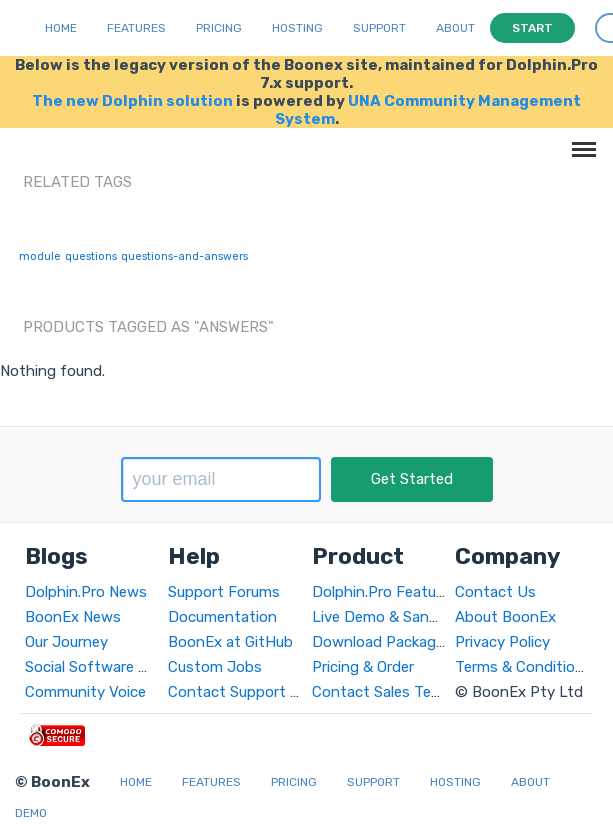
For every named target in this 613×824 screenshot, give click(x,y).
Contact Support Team (248, 692)
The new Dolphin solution (132, 101)
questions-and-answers (184, 256)
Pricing (219, 28)
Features (136, 28)
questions (91, 256)
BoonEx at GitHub (230, 642)
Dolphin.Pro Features (384, 592)
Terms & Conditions (523, 667)
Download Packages (382, 642)
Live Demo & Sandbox (388, 617)
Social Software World (100, 667)
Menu (580, 139)
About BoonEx (505, 617)
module (40, 256)
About (455, 28)
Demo (31, 813)
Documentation (222, 617)
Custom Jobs (215, 667)
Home (61, 28)
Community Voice (85, 692)
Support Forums (224, 592)
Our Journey (66, 642)
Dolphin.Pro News (86, 592)
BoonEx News (73, 617)
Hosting (297, 28)
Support (379, 28)
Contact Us (495, 592)
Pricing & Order (363, 667)
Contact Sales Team (382, 692)
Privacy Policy (502, 642)
